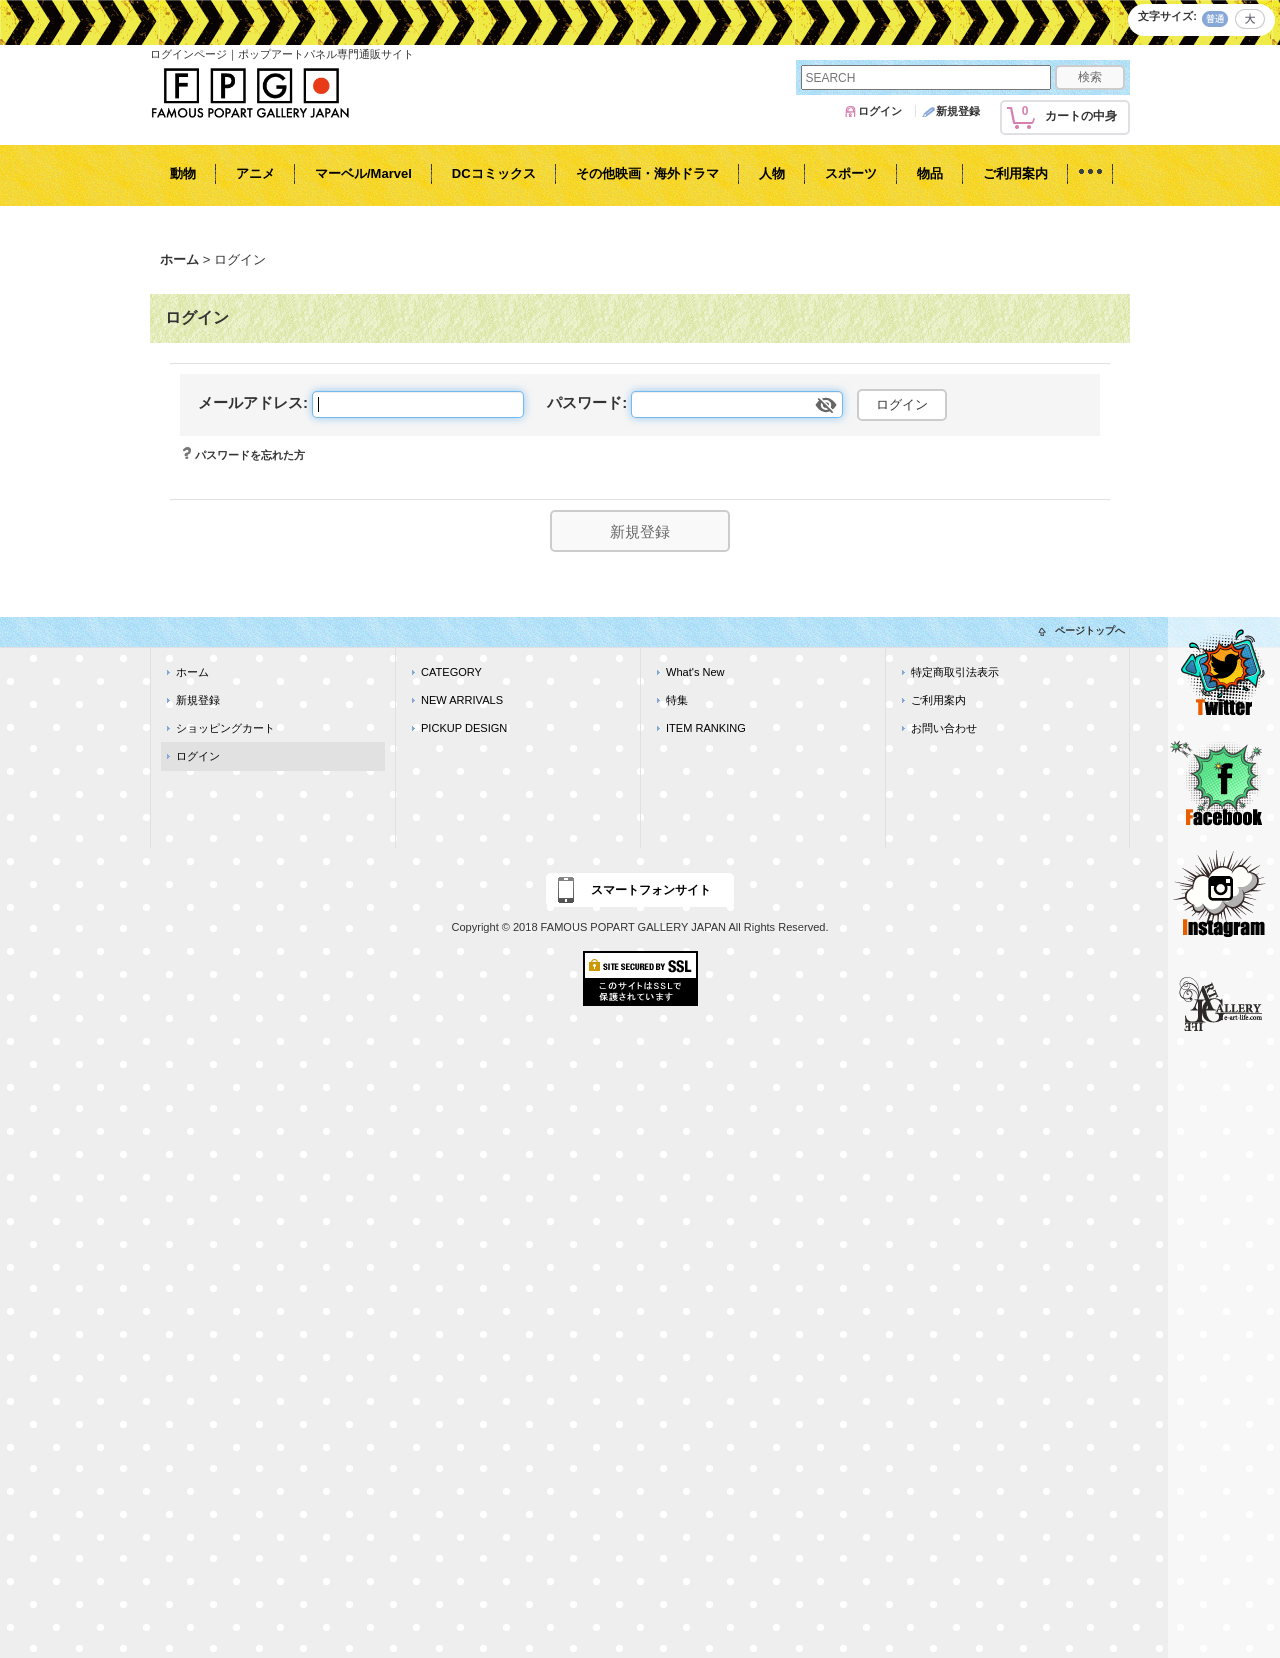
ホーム (192, 672)
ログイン (880, 111)
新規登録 (958, 111)
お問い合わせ (944, 728)
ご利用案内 (938, 700)
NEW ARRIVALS (462, 700)
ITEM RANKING (706, 728)
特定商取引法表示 (955, 672)
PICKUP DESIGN (464, 728)
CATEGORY (451, 672)
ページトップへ (1090, 630)
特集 (677, 700)
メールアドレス (250, 402)
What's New (695, 672)
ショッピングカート (225, 728)
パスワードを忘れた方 (250, 455)
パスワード (584, 402)
